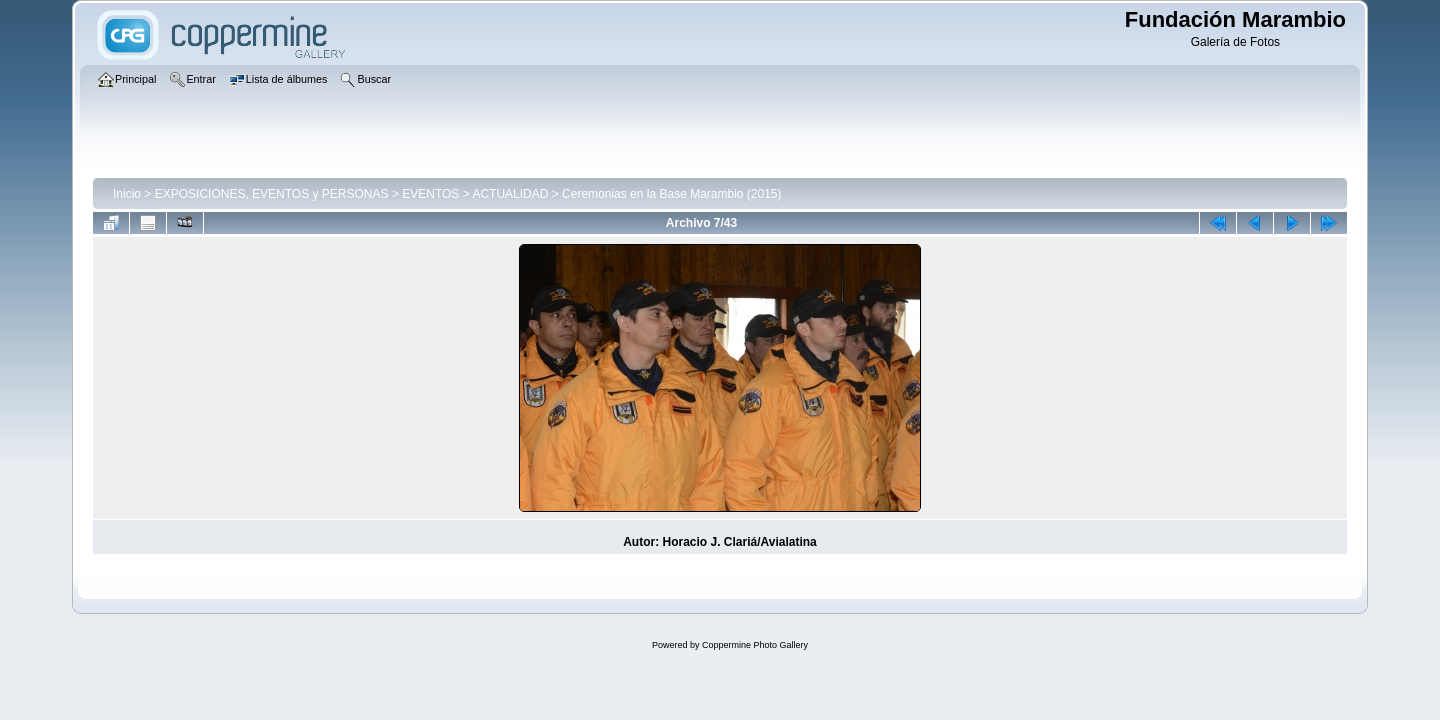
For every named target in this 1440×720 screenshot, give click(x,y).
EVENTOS (430, 194)
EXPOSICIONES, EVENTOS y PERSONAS (272, 194)
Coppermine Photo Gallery (755, 645)
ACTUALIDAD (510, 194)
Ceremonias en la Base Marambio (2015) (671, 194)
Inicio (127, 194)
